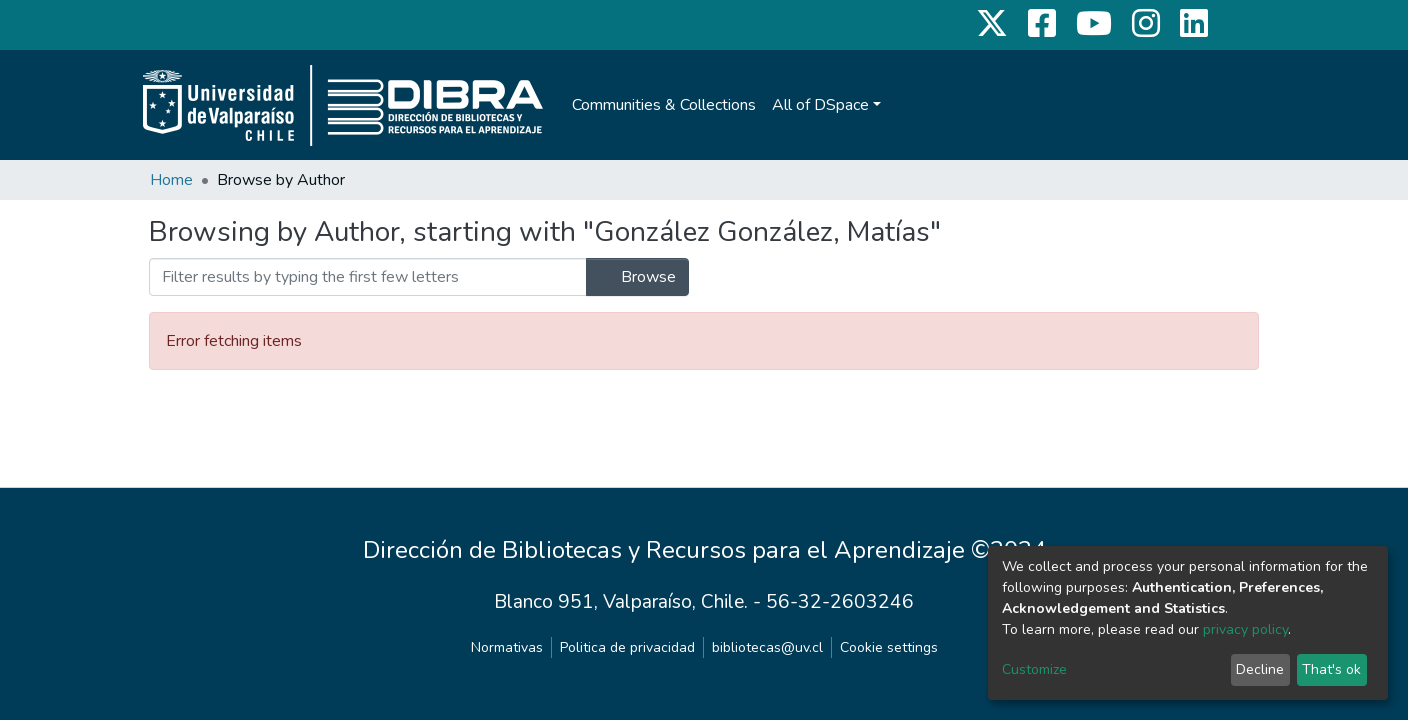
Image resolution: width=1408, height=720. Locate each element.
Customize (1034, 669)
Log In (1223, 105)
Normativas (507, 647)
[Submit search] (1183, 105)
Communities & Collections (664, 105)
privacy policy (1245, 629)
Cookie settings (889, 647)
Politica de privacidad (627, 647)
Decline (1260, 669)
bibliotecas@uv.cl (767, 647)
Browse (637, 277)
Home (171, 180)
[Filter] (368, 277)
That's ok (1331, 669)
